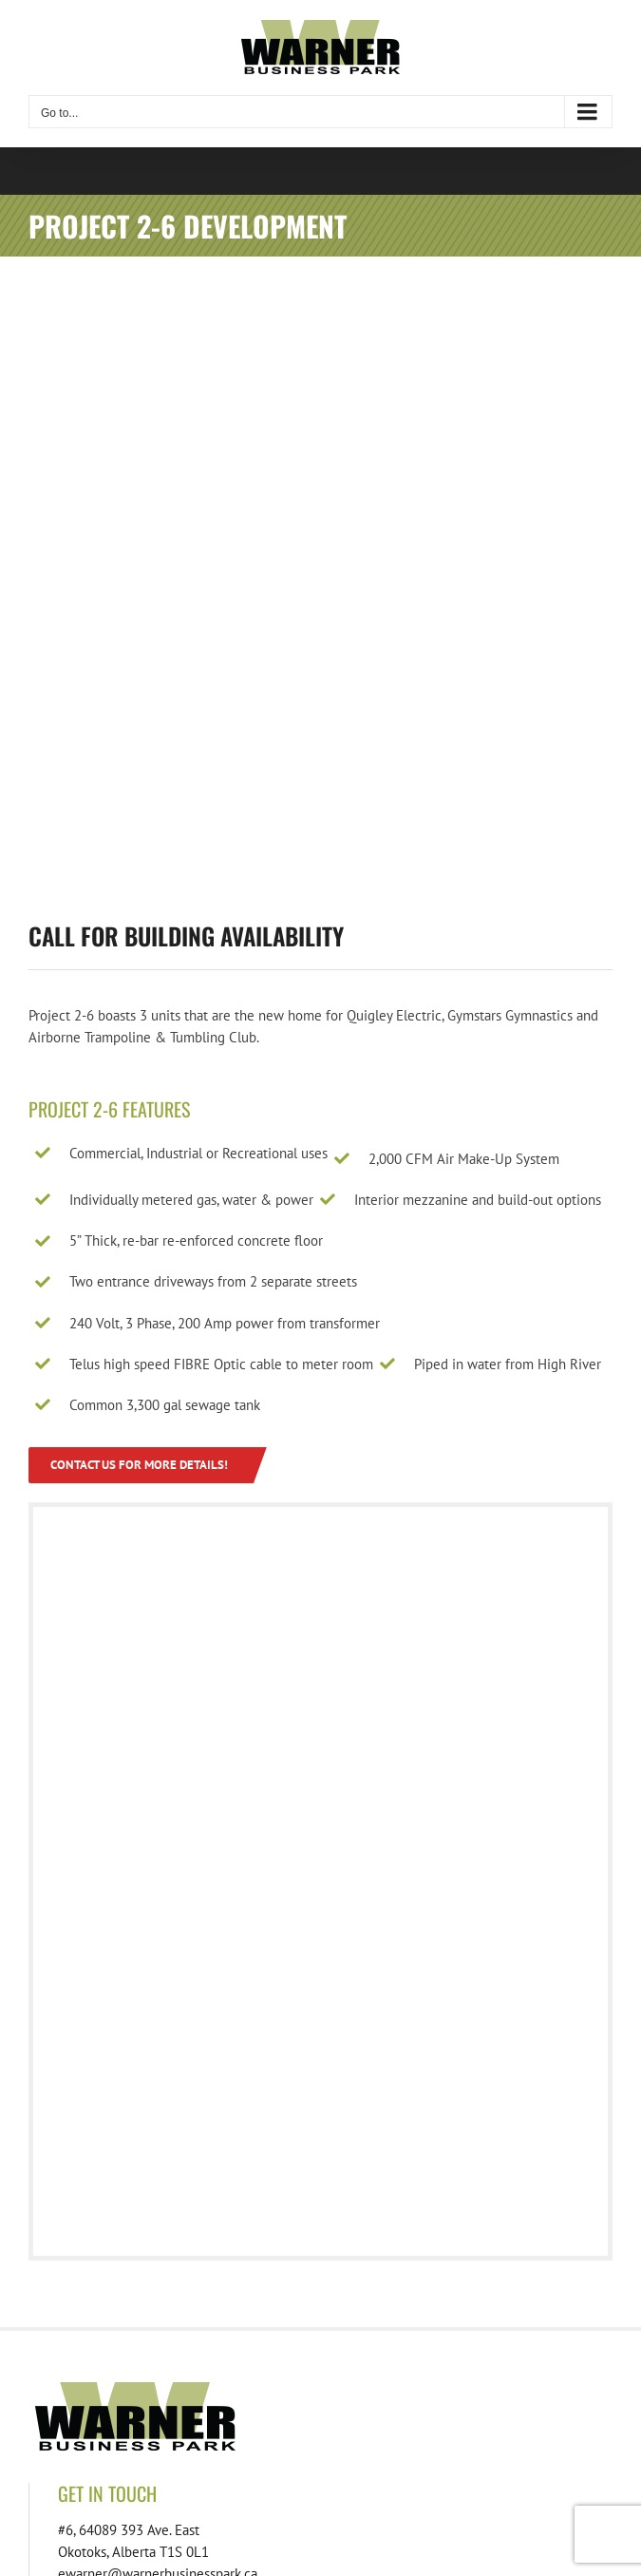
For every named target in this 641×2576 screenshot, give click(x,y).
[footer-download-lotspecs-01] (541, 2390)
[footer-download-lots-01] (389, 2390)
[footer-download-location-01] (237, 2390)
